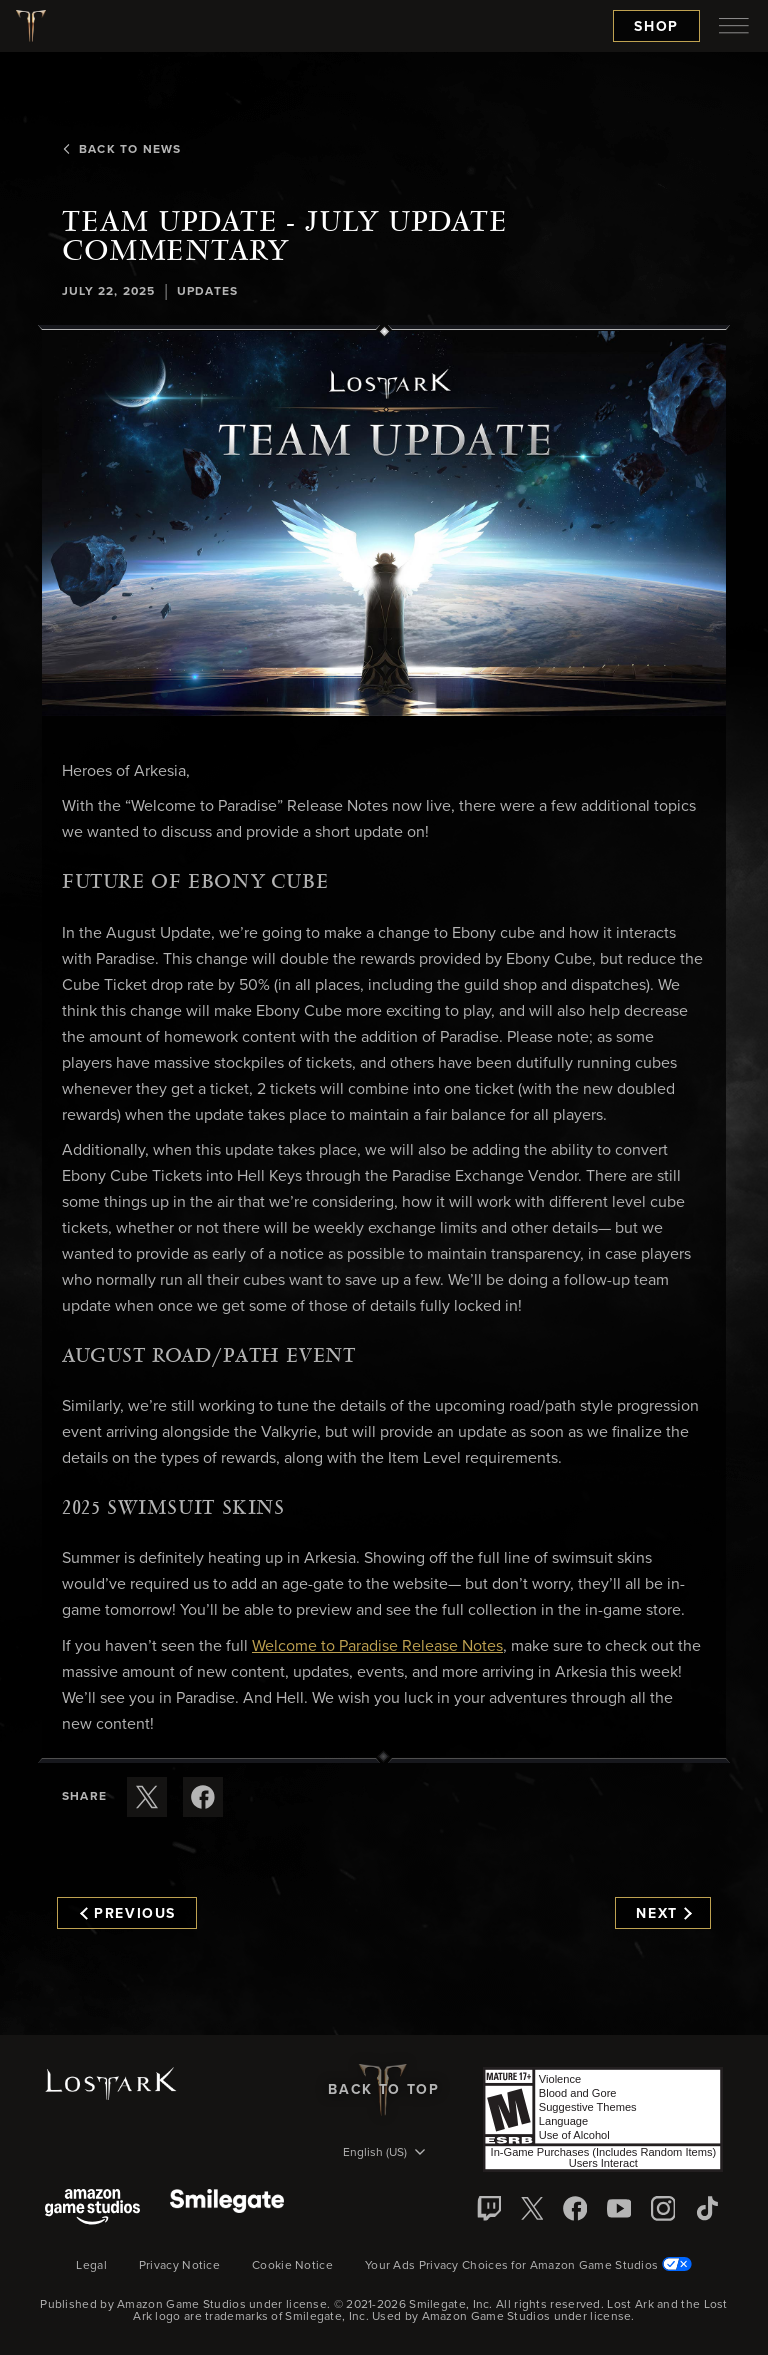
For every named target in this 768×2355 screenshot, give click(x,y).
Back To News (121, 150)
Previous (128, 1914)
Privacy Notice (179, 2266)
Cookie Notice (292, 2266)
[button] (384, 523)
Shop (656, 27)
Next (663, 1914)
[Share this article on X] (147, 1797)
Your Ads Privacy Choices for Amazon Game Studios (528, 2266)
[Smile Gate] (227, 2208)
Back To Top (383, 2090)
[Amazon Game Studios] (92, 2208)
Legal (91, 2266)
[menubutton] (734, 26)
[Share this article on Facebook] (203, 1797)
